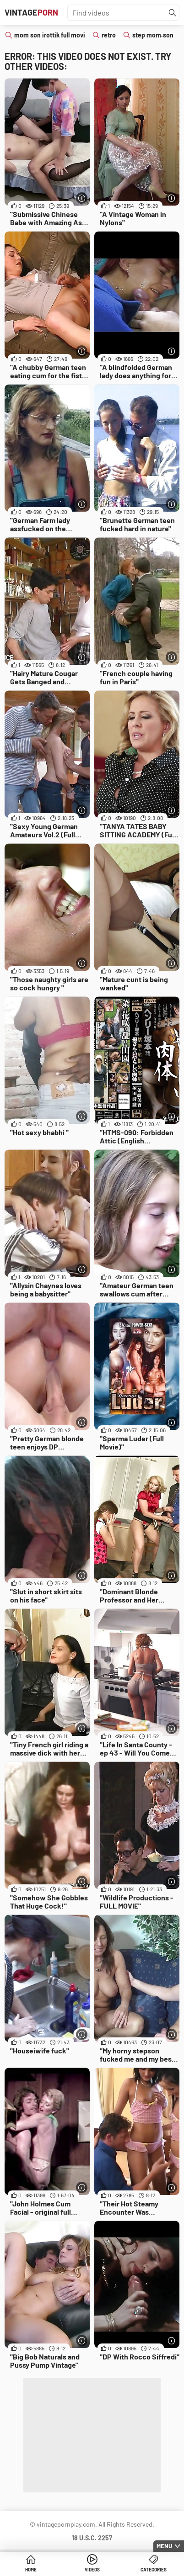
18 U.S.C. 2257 (92, 2538)
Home (31, 2569)
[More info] (81, 198)
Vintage (31, 12)
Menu (164, 2546)
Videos (92, 2569)
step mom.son (152, 35)
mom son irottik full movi (49, 35)
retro (109, 35)
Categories (154, 2569)
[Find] (172, 12)
